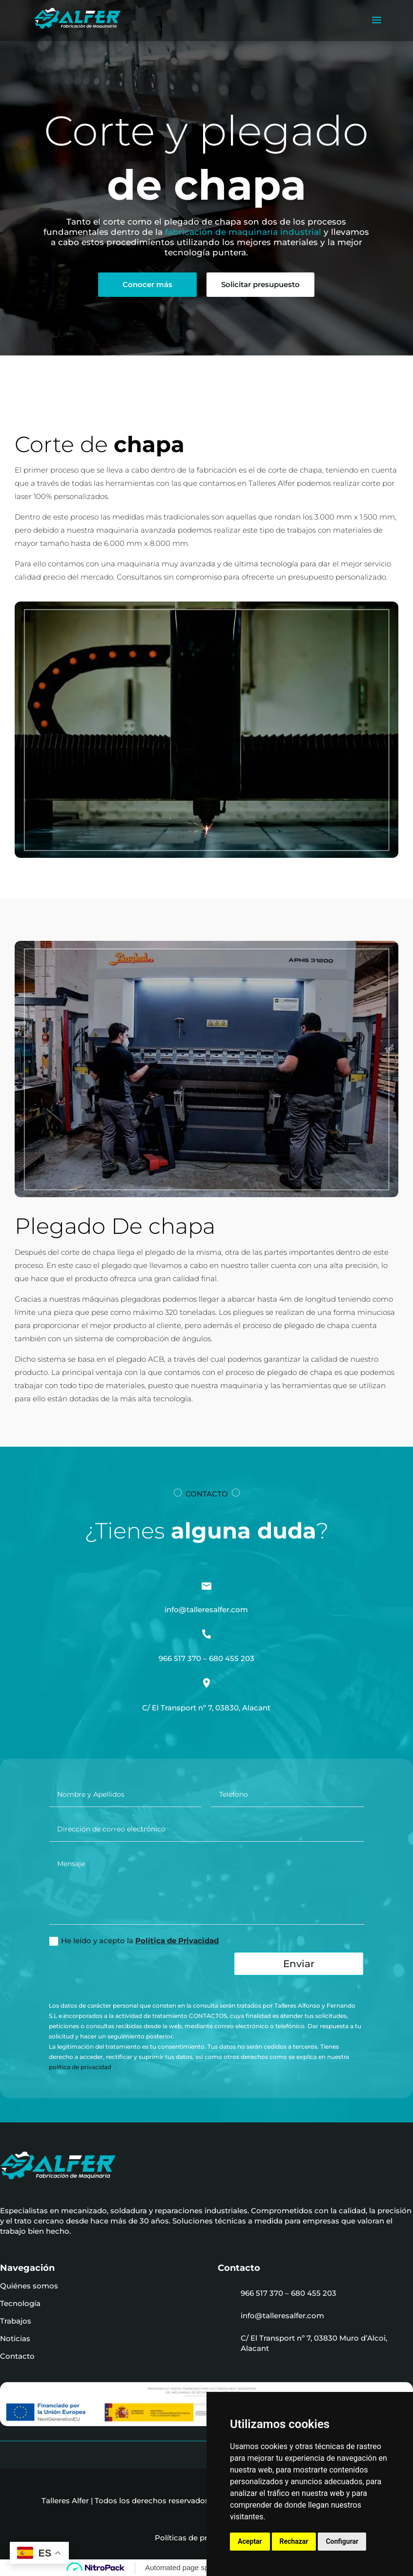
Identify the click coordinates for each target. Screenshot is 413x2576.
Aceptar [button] (250, 2541)
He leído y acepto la (134, 1941)
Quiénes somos (29, 2285)
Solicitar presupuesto (260, 284)
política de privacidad (80, 2067)
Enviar (298, 1964)
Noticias (15, 2338)
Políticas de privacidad (200, 2537)
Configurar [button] (342, 2541)
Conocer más (147, 284)
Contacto (17, 2356)
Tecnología (20, 2303)
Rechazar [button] (294, 2541)
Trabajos (15, 2321)
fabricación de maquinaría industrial (243, 232)
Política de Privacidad (177, 1940)
